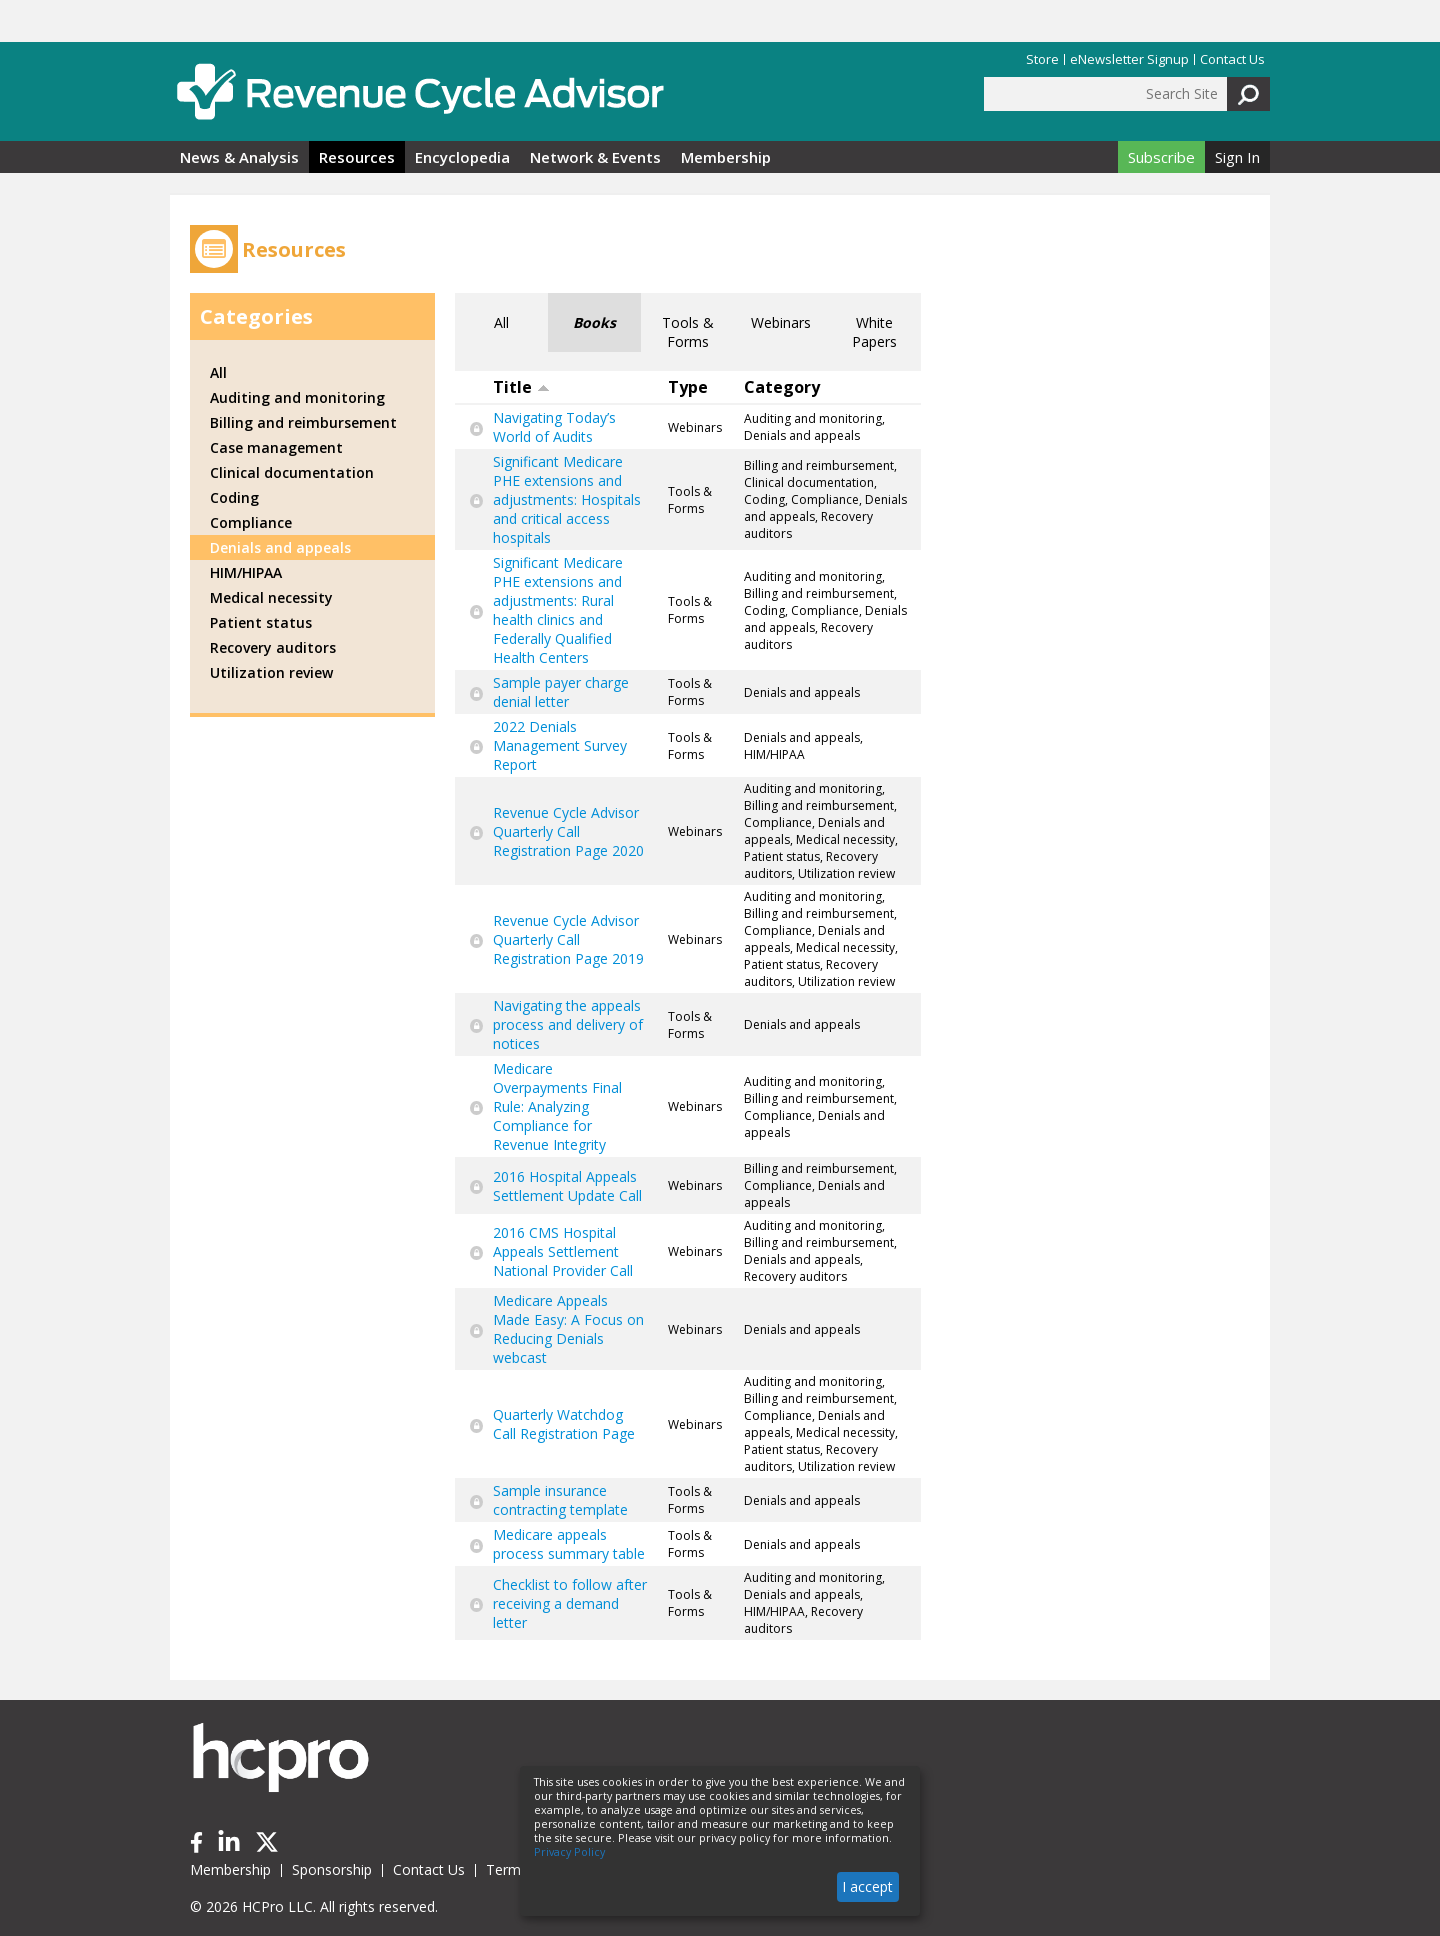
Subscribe (1161, 157)
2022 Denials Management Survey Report (560, 745)
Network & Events (595, 157)
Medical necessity (271, 597)
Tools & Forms (688, 332)
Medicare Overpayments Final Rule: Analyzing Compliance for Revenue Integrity (557, 1106)
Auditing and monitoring (297, 397)
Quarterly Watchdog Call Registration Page (564, 1424)
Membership (726, 157)
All (501, 322)
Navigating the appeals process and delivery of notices (568, 1024)
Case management (276, 447)
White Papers (874, 332)
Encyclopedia (462, 157)
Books (594, 322)
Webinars (781, 322)
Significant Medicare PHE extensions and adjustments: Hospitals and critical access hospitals (567, 499)
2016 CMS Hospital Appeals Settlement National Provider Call (563, 1251)
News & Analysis (239, 157)
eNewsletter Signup (1129, 59)
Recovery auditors (273, 647)
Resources (357, 157)
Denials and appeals (280, 547)
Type (688, 387)
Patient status (261, 622)
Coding (234, 497)
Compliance (251, 522)
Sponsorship (332, 1869)
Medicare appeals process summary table (569, 1544)
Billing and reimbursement (303, 422)
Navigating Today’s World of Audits (554, 427)
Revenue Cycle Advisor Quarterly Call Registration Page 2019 (568, 939)
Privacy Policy (569, 1852)
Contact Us (1232, 59)
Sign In (1237, 157)
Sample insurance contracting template (560, 1500)
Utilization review (271, 672)
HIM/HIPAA (246, 572)
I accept (867, 1886)
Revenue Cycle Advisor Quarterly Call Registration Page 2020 (568, 831)
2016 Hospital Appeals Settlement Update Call (567, 1186)
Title (521, 387)
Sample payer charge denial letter (561, 692)
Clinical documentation (292, 472)
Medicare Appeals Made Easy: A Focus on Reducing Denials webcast (568, 1329)
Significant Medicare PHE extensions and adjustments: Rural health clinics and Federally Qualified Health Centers (558, 610)
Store (1042, 59)
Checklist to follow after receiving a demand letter (570, 1603)
